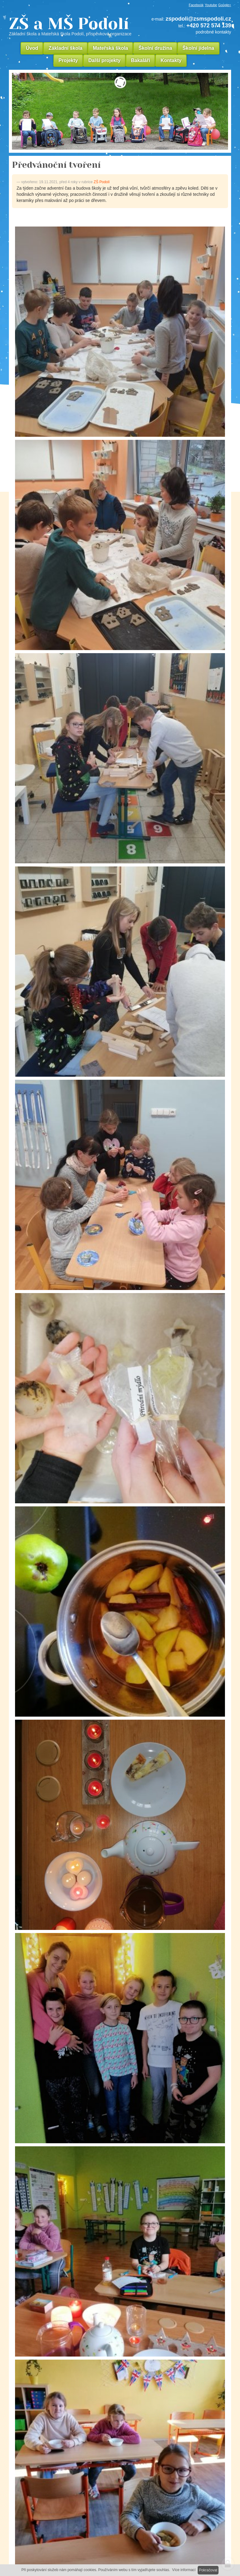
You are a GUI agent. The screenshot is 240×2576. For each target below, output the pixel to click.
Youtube (211, 5)
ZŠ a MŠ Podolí (72, 26)
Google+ (224, 5)
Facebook (196, 5)
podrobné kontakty (213, 32)
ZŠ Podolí (102, 182)
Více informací (184, 2570)
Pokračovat (208, 2570)
